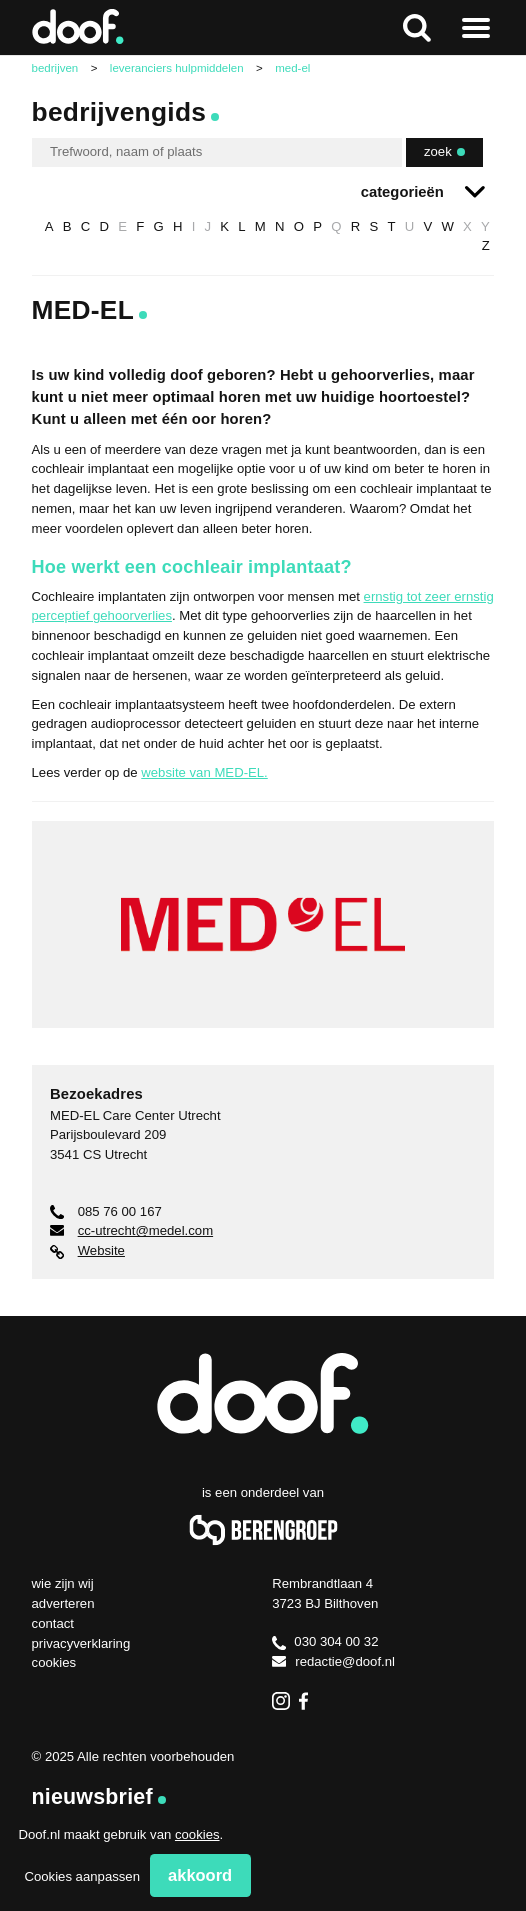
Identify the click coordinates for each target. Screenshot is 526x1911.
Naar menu (476, 27)
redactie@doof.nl (333, 1661)
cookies (197, 1834)
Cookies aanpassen (82, 1876)
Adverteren (63, 1603)
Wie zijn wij (63, 1583)
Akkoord (200, 1875)
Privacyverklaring (81, 1643)
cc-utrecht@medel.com (131, 1230)
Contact (53, 1623)
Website (87, 1250)
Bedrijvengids (119, 112)
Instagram (281, 1701)
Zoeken (417, 27)
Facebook (308, 1701)
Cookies (54, 1662)
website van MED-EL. (204, 772)
